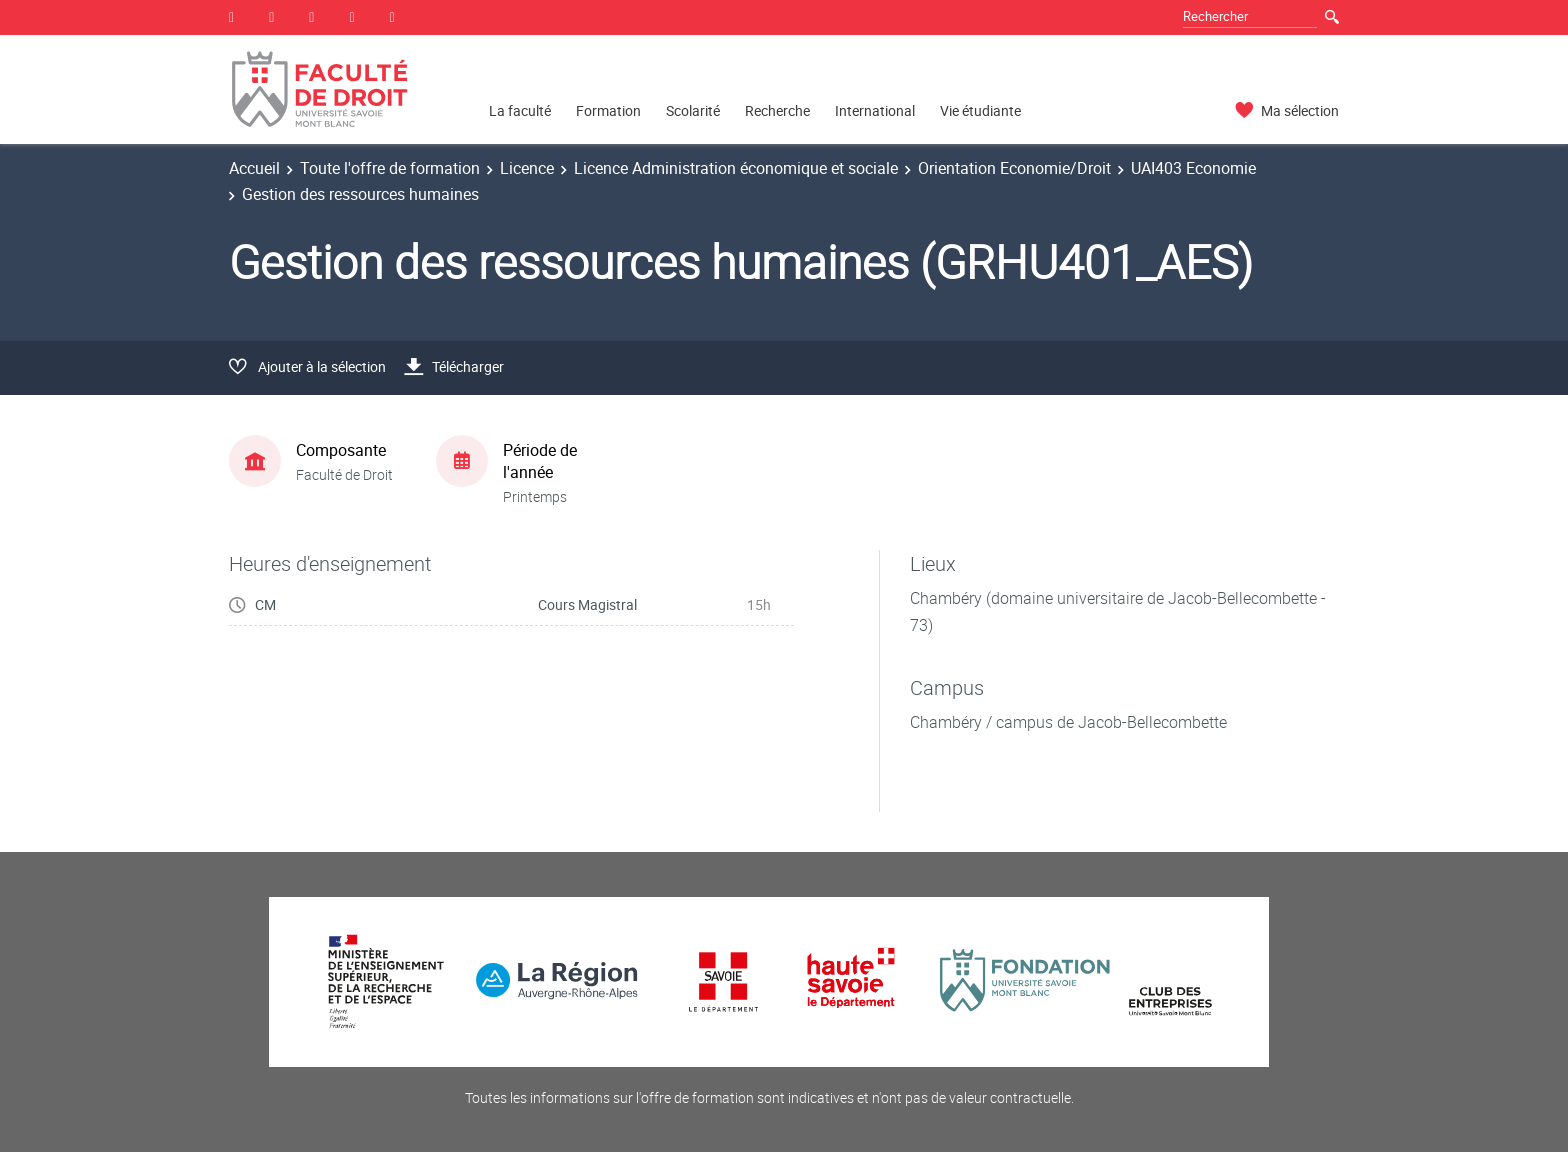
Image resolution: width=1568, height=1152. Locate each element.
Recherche (777, 110)
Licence (527, 168)
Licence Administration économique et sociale (736, 168)
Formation (608, 110)
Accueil (254, 168)
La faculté (520, 110)
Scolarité (693, 110)
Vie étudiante (980, 110)
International (875, 110)
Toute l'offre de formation (390, 168)
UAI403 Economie (1193, 168)
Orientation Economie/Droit (1014, 168)
